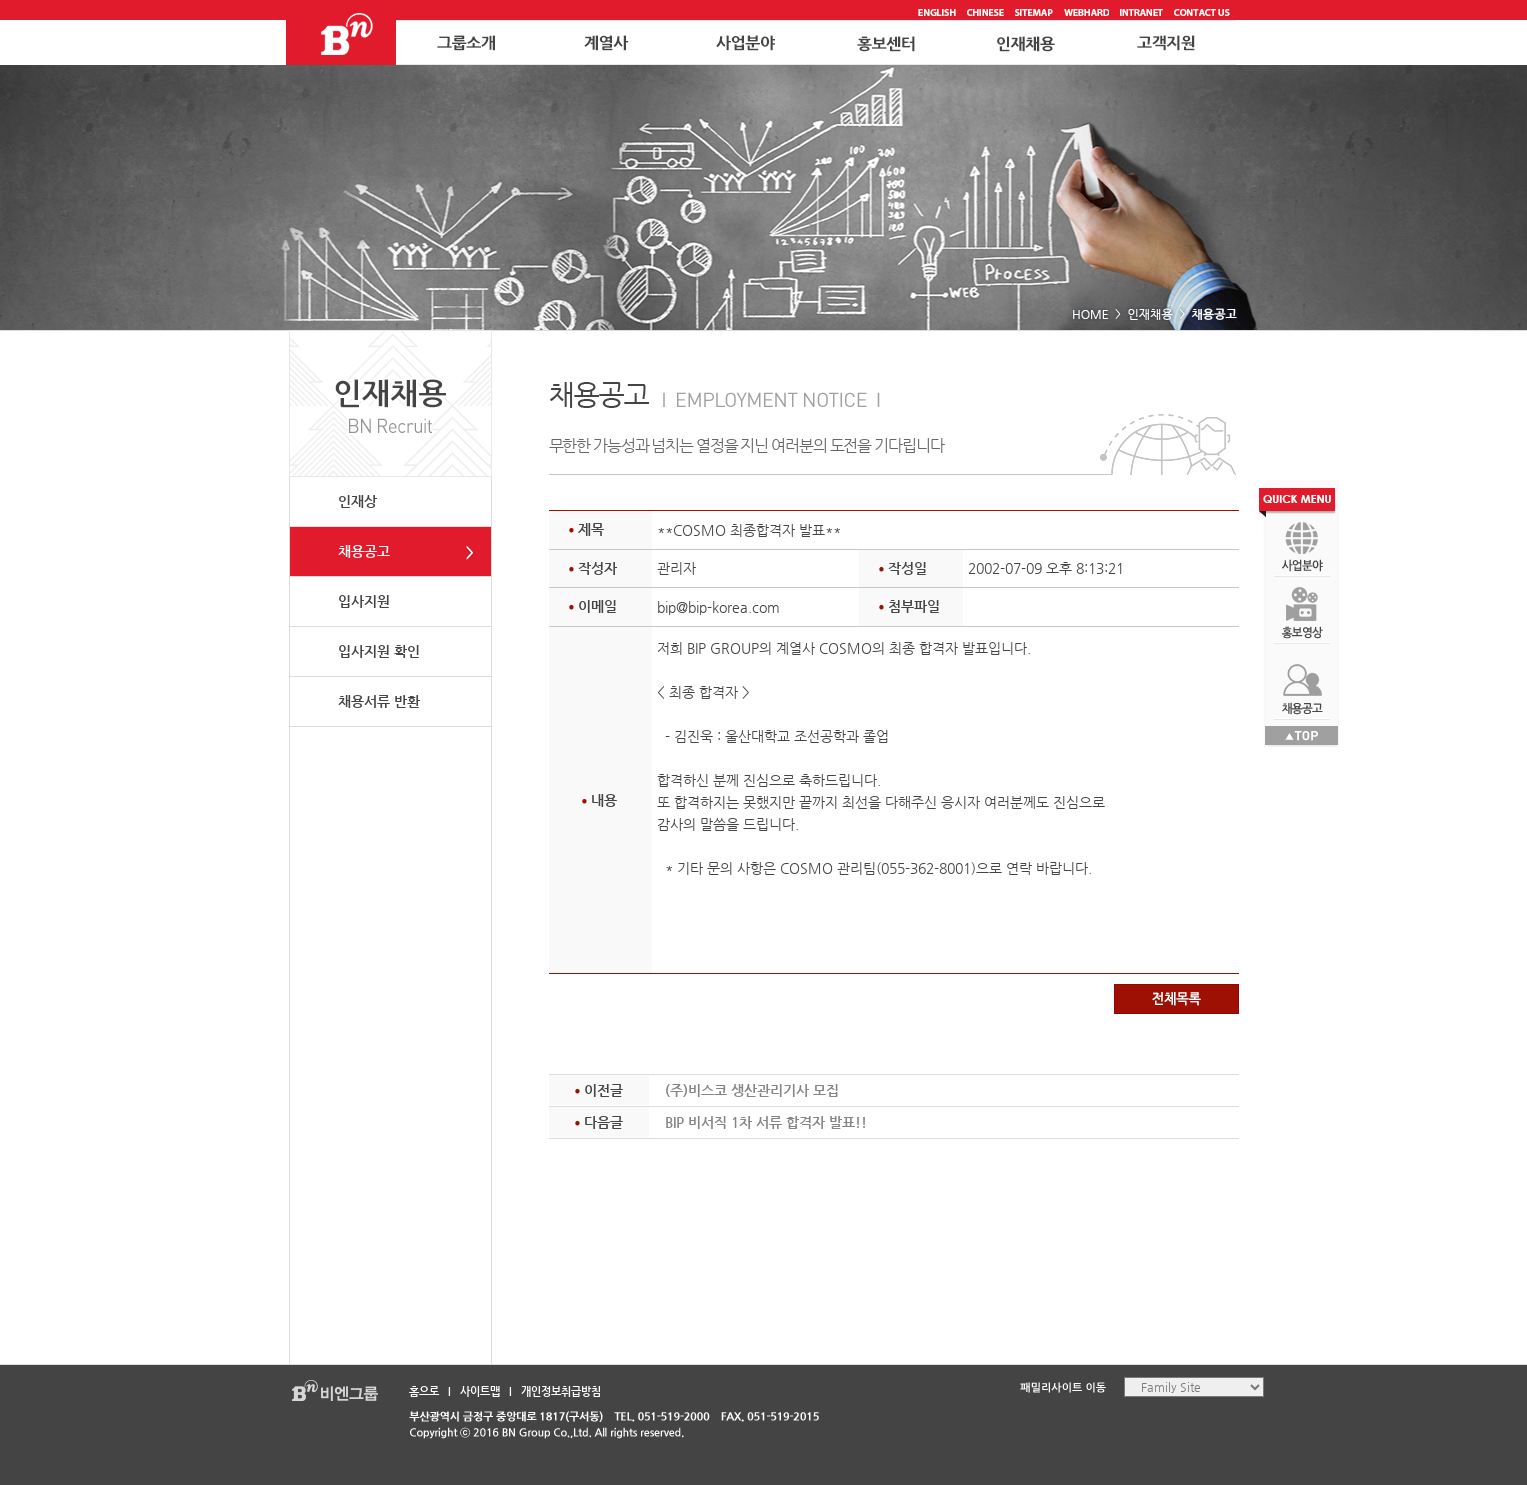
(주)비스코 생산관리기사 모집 (752, 1090)
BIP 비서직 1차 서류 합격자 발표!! (766, 1122)
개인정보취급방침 (561, 1391)
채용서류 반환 (379, 701)
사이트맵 (480, 1391)
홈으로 (424, 1391)
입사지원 (364, 601)
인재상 (357, 501)
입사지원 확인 (379, 651)
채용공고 (364, 551)
